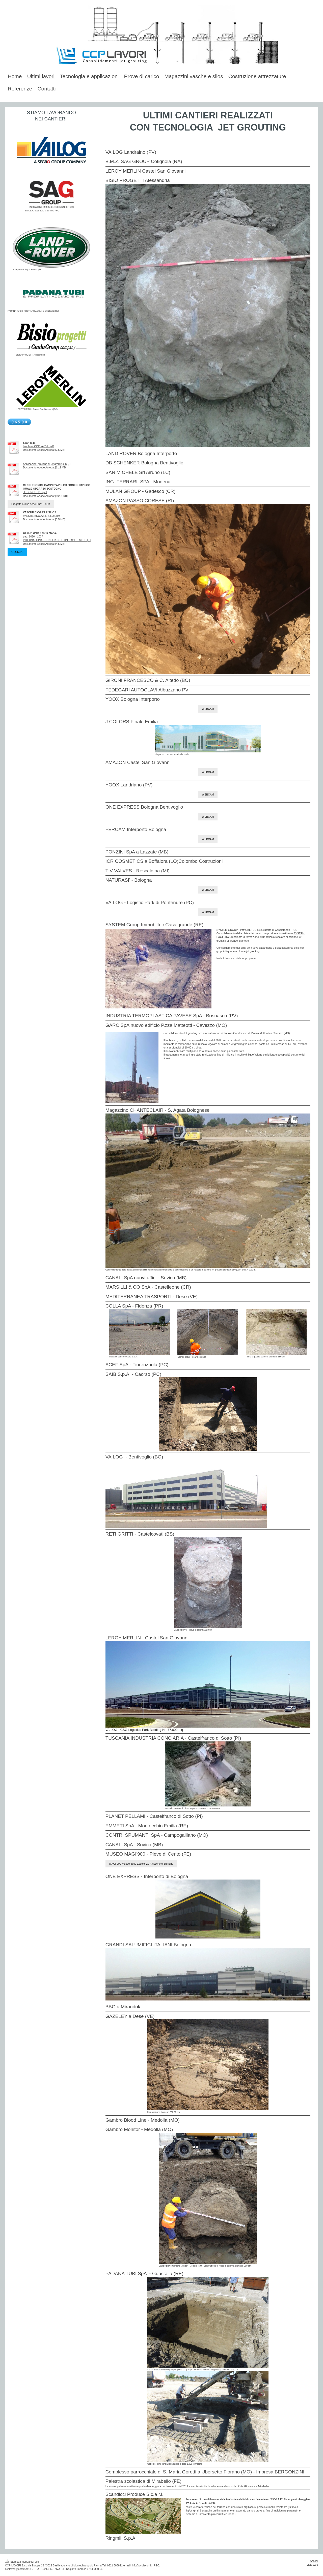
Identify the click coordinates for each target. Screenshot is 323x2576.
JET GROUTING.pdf (35, 492)
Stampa (12, 2561)
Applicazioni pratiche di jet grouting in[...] (46, 463)
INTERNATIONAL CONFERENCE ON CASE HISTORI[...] (57, 540)
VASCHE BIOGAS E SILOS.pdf (41, 515)
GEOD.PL (17, 551)
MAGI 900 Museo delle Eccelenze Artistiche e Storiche (141, 1863)
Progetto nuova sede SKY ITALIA (30, 503)
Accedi (314, 2560)
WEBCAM (208, 708)
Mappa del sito (30, 2561)
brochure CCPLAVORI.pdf (38, 446)
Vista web (312, 2564)
